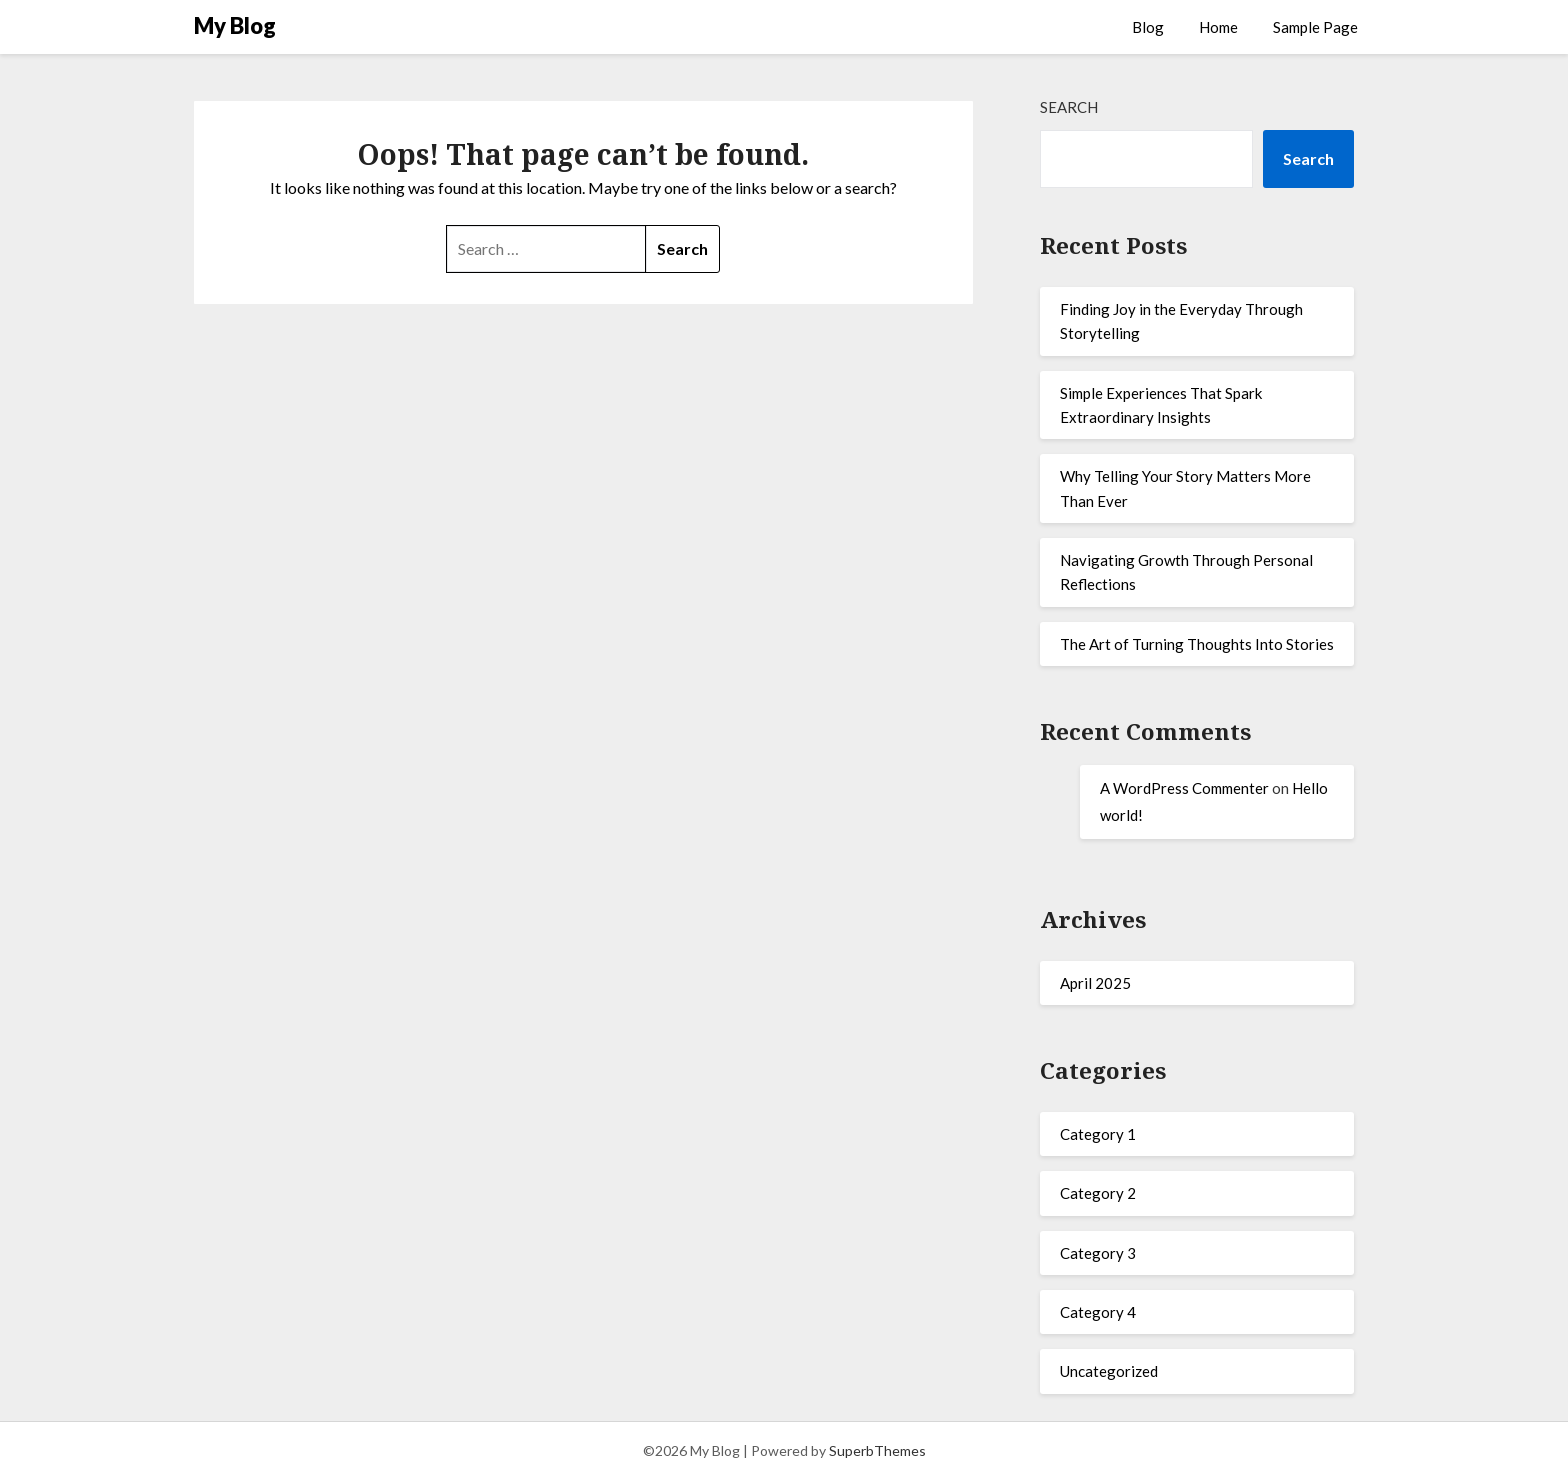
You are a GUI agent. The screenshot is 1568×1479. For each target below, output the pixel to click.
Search (1069, 107)
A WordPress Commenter (1184, 788)
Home (1218, 27)
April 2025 (1095, 983)
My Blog (235, 25)
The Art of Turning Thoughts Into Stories (1197, 644)
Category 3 (1098, 1253)
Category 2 (1098, 1193)
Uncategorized (1109, 1371)
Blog (1148, 27)
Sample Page (1315, 27)
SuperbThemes (877, 1450)
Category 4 (1098, 1312)
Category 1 (1098, 1134)
